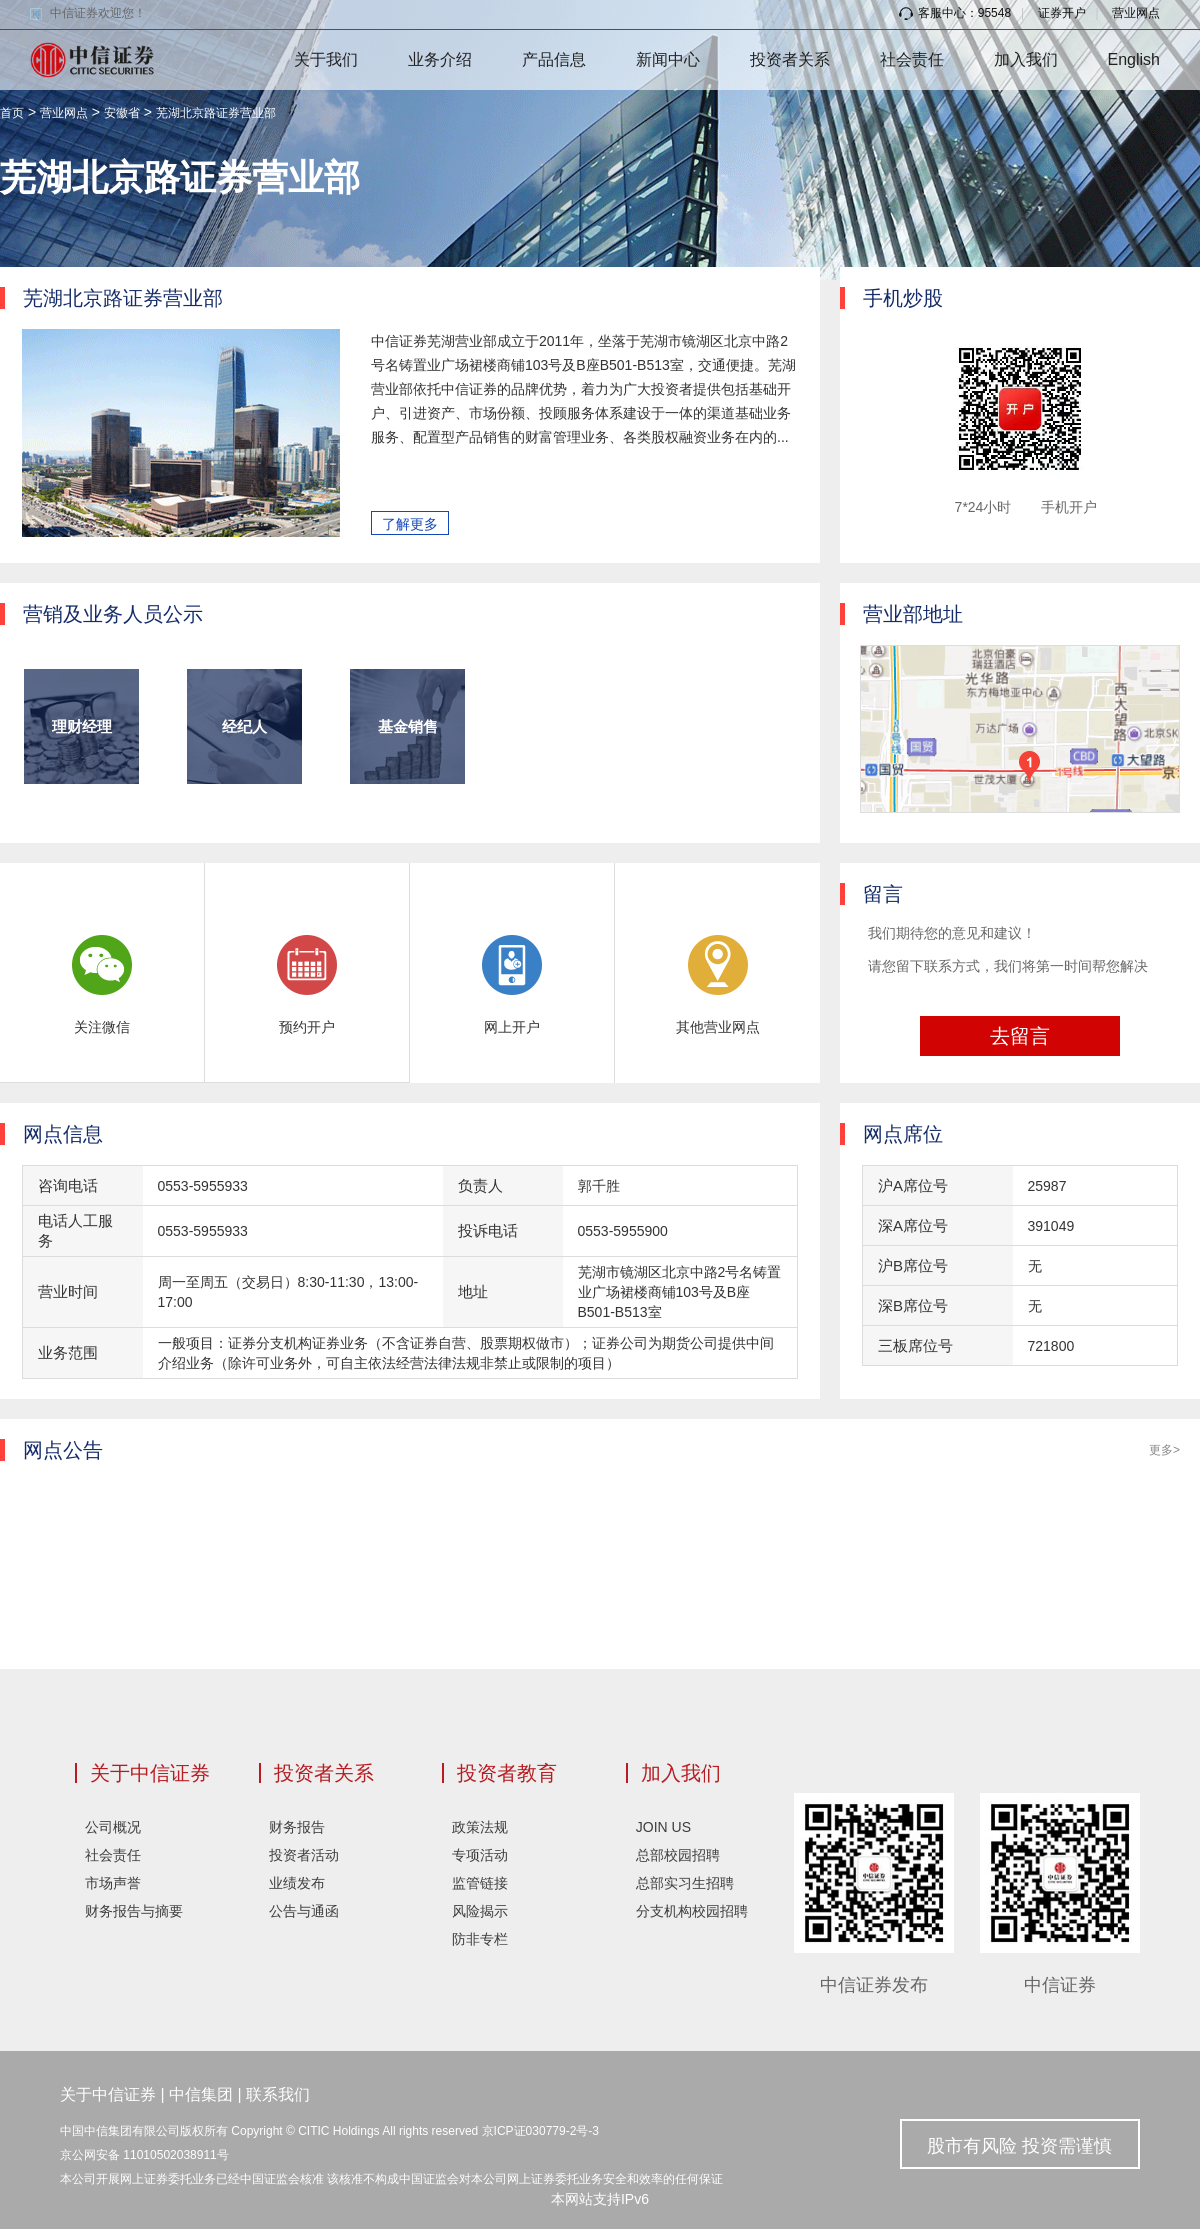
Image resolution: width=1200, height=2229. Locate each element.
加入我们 (1026, 59)
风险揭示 (480, 1911)
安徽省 (122, 113)
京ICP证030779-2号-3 (540, 2131)
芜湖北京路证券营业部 (216, 113)
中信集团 (201, 2094)
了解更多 (410, 524)
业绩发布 (297, 1883)
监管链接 (480, 1883)
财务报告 (297, 1827)
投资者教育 (507, 1773)
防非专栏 (480, 1939)
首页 (12, 113)
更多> (1164, 1450)
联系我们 (278, 2094)
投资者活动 (304, 1855)
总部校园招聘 (678, 1855)
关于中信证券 (150, 1773)
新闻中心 (668, 59)
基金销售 (408, 726)
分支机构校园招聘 (692, 1911)
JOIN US (663, 1827)
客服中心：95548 (955, 13)
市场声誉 (113, 1883)
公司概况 (113, 1827)
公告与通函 (304, 1911)
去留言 (1020, 1036)
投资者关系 (790, 59)
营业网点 (1136, 13)
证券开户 (1062, 13)
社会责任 (912, 59)
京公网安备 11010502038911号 (144, 2155)
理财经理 (82, 726)
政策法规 (480, 1827)
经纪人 (244, 726)
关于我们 (326, 59)
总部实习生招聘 (685, 1883)
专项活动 (480, 1855)
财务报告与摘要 (134, 1911)
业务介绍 (440, 59)
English (1134, 59)
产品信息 (554, 59)
